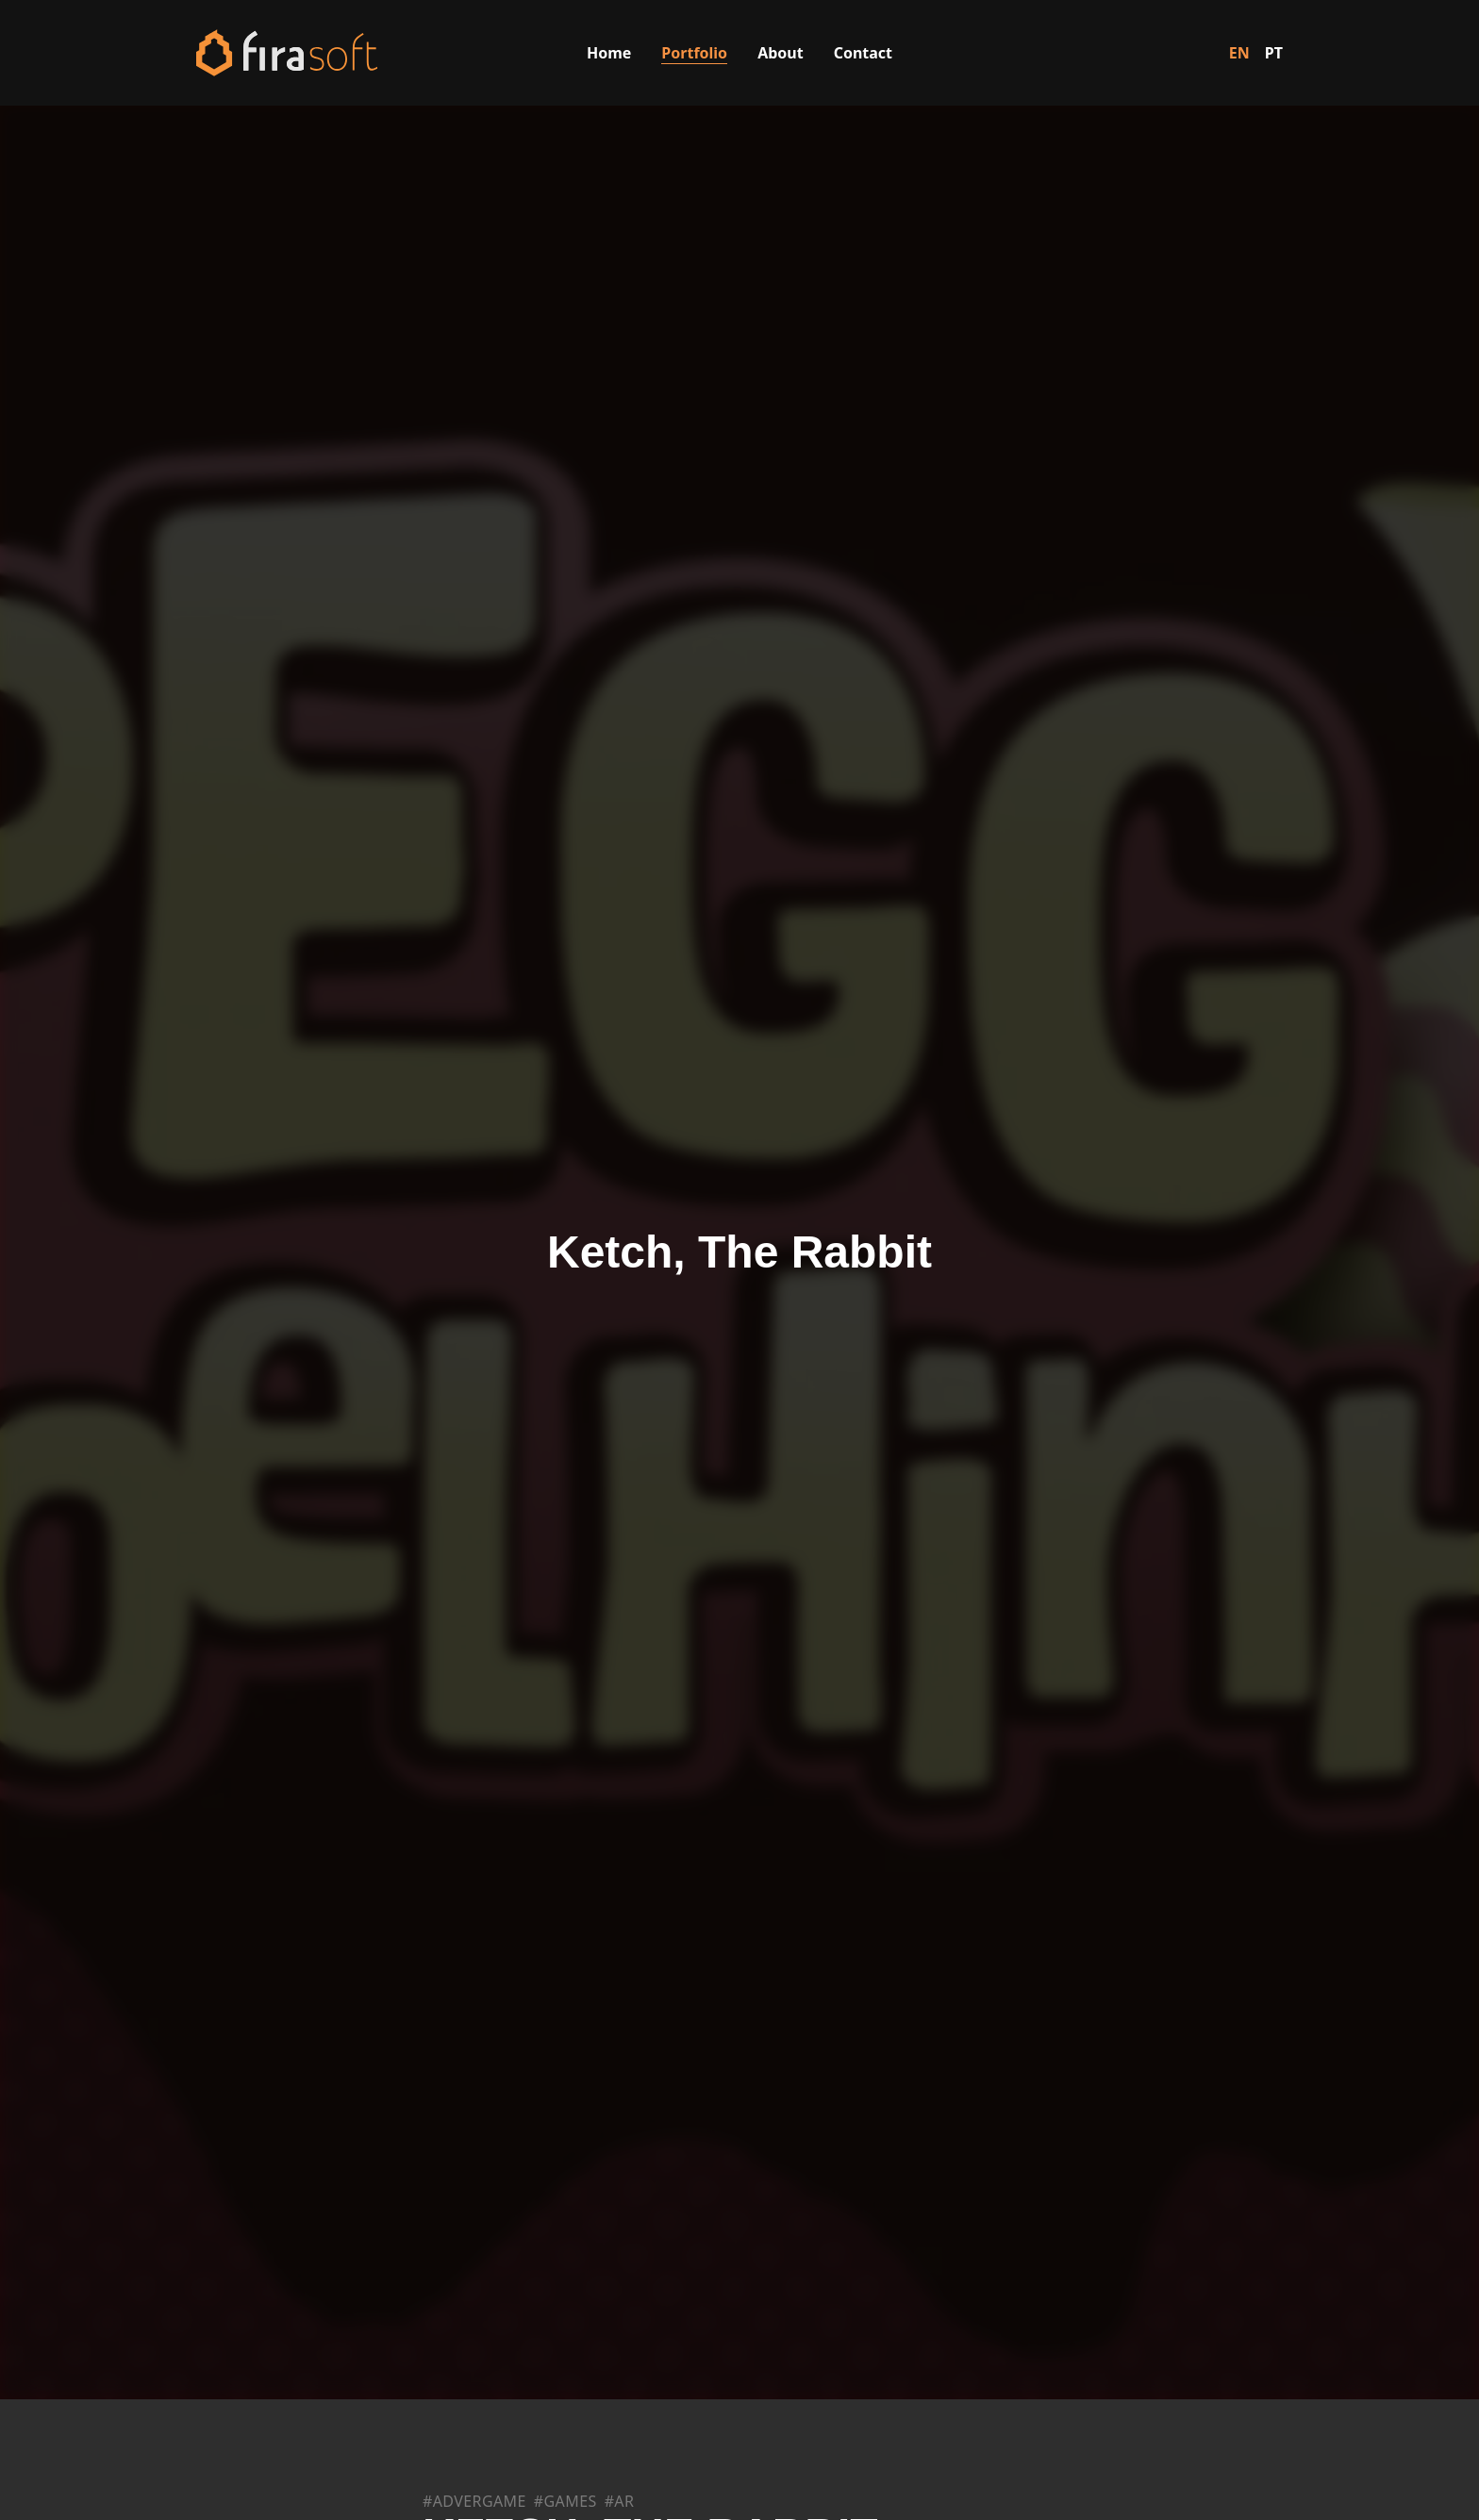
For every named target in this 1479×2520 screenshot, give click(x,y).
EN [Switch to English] (1239, 52)
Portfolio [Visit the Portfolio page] (694, 52)
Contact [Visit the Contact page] (863, 52)
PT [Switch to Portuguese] (1274, 52)
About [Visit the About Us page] (780, 52)
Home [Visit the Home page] (609, 52)
